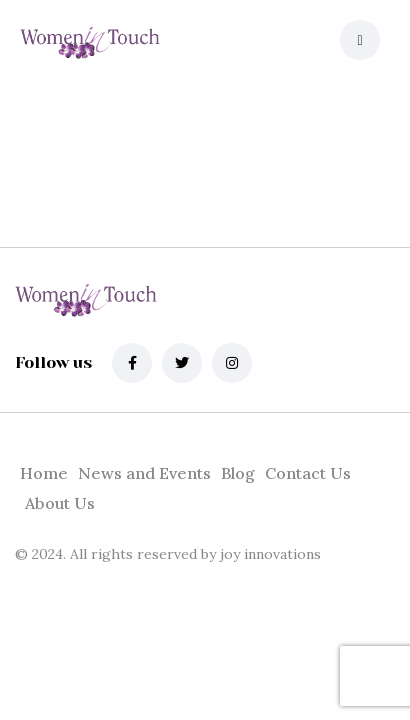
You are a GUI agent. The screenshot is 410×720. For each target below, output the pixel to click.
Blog (238, 473)
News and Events (144, 473)
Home (44, 473)
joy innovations (268, 554)
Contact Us (308, 473)
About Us (60, 503)
